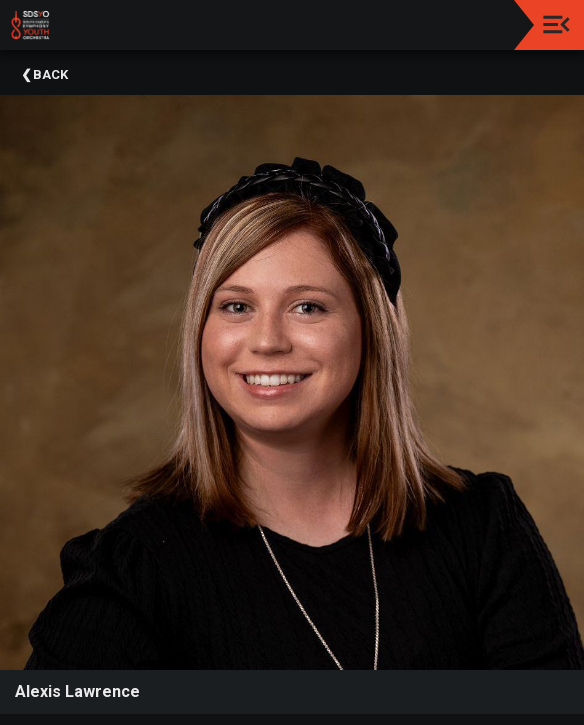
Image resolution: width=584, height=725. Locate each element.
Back (50, 74)
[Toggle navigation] (556, 24)
